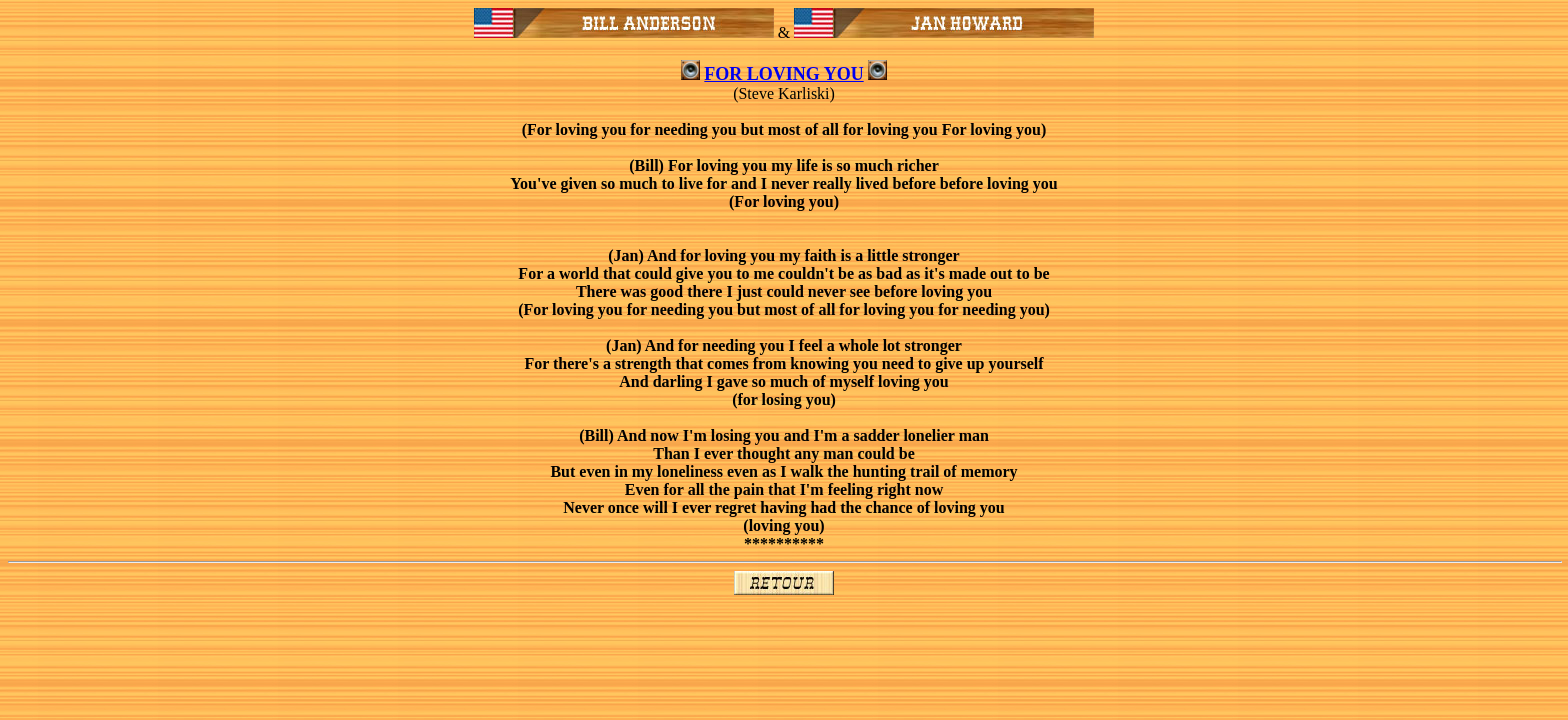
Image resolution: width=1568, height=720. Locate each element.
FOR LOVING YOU (783, 74)
